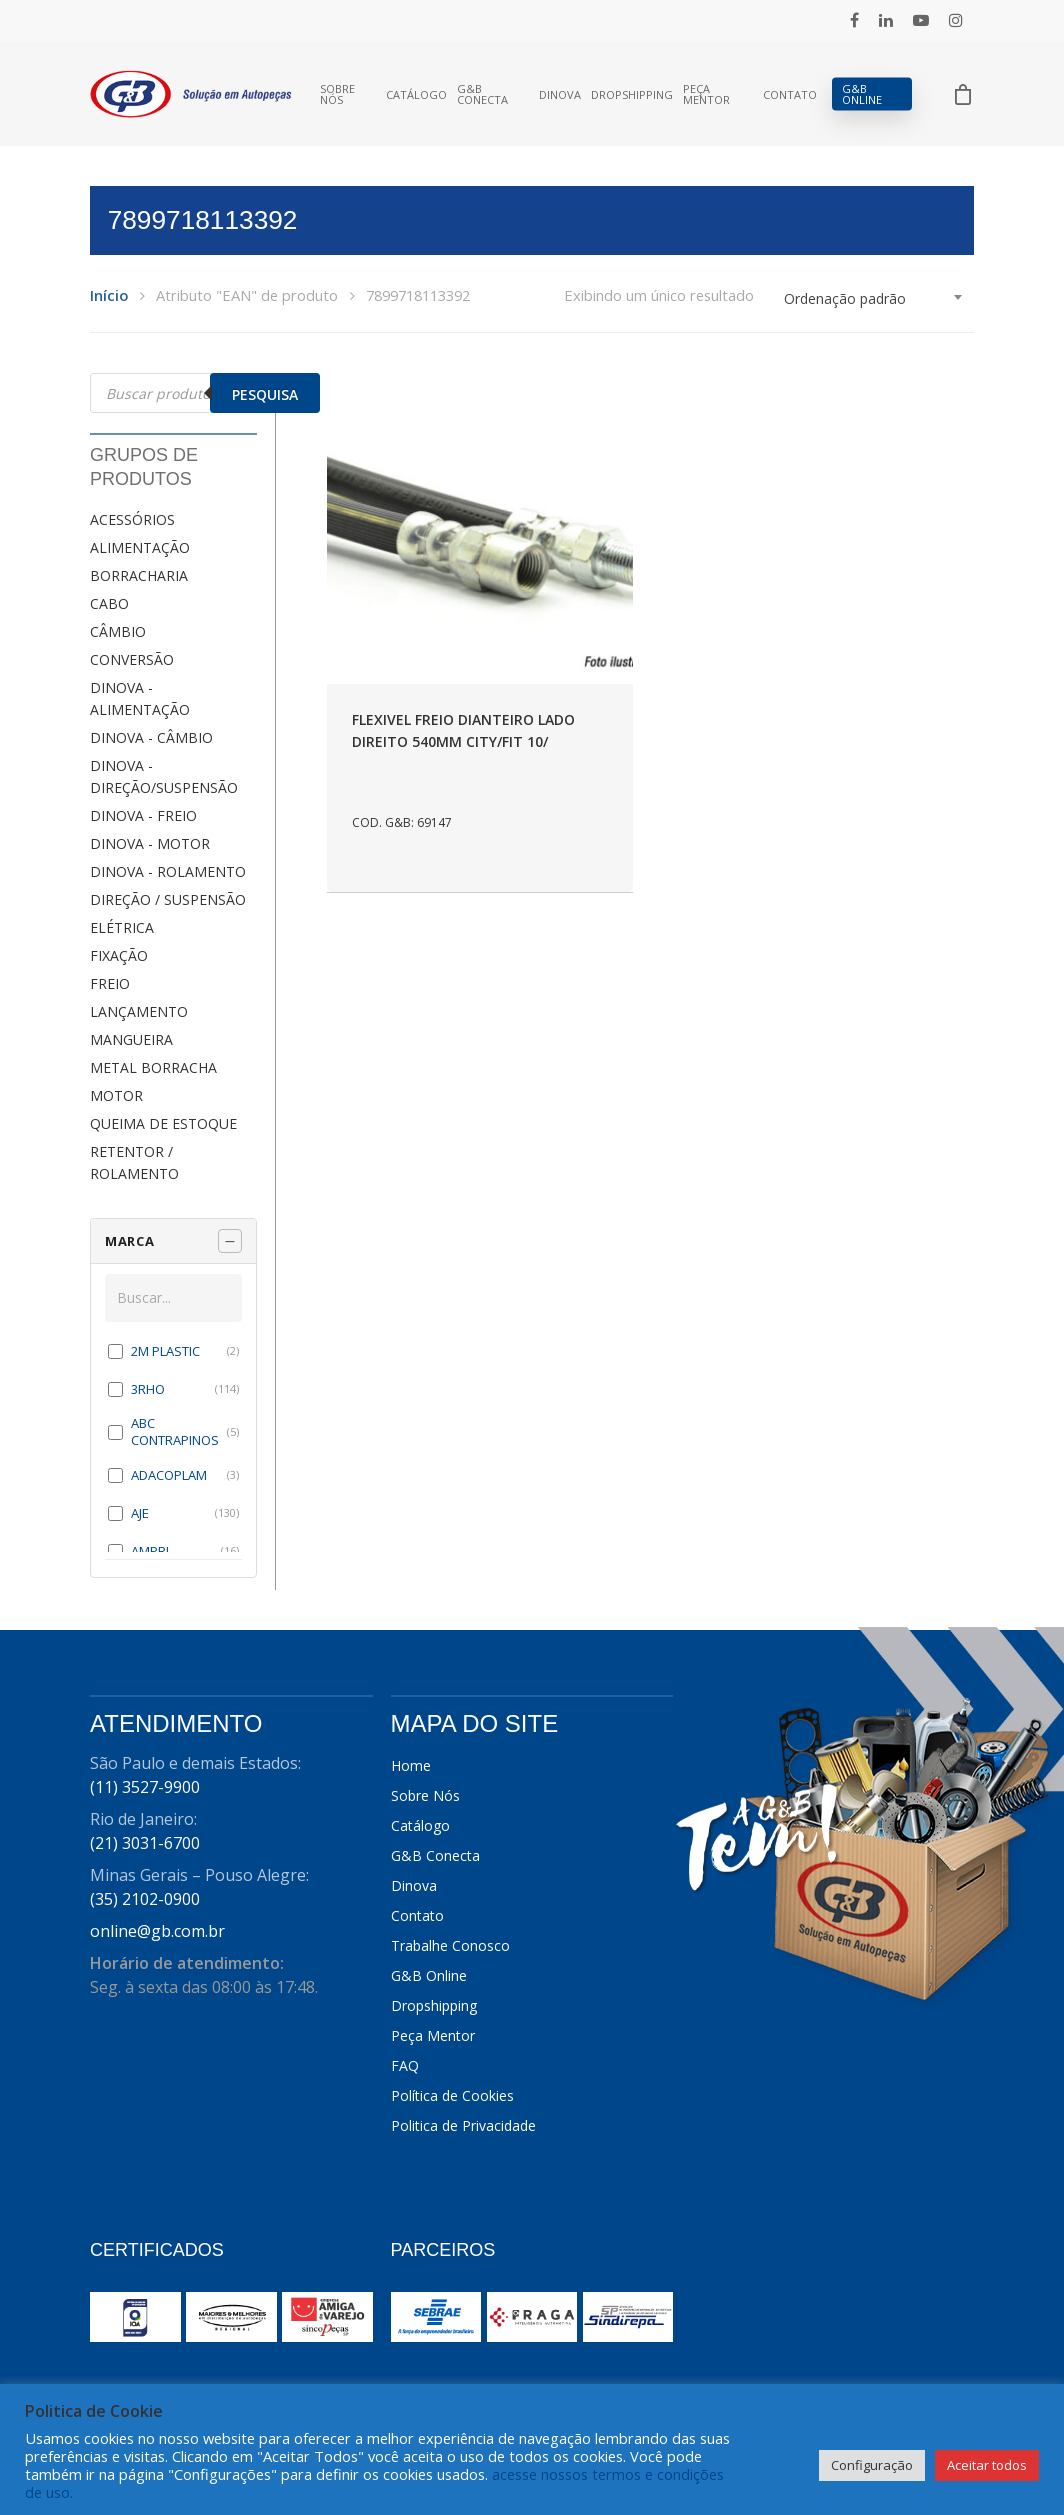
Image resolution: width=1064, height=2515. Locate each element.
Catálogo (416, 94)
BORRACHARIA (139, 575)
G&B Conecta (482, 94)
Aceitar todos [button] (987, 2465)
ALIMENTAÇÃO (140, 547)
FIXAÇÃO (119, 955)
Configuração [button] (872, 2465)
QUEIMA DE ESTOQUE (163, 1123)
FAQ (405, 2065)
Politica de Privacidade (463, 2125)
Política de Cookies (452, 2095)
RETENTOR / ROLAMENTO (134, 1162)
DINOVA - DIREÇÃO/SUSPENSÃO (164, 776)
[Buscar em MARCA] (173, 1298)
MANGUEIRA (131, 1039)
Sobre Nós (337, 94)
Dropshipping (632, 94)
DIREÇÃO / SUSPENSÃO (168, 899)
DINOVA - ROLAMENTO (168, 871)
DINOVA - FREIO (143, 815)
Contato (790, 94)
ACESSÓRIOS (132, 519)
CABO (109, 603)
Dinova (560, 94)
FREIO (110, 983)
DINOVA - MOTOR (150, 843)
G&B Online (862, 94)
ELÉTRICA (122, 927)
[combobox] (874, 299)
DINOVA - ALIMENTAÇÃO (140, 698)
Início (109, 295)
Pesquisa (265, 394)
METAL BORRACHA (153, 1067)
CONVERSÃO (132, 659)
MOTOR (116, 1095)
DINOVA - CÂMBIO (151, 737)
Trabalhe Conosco (450, 1945)
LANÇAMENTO (139, 1011)
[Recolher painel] (230, 1241)
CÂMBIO (118, 631)
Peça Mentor (706, 94)
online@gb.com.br (157, 1931)
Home (411, 1765)
